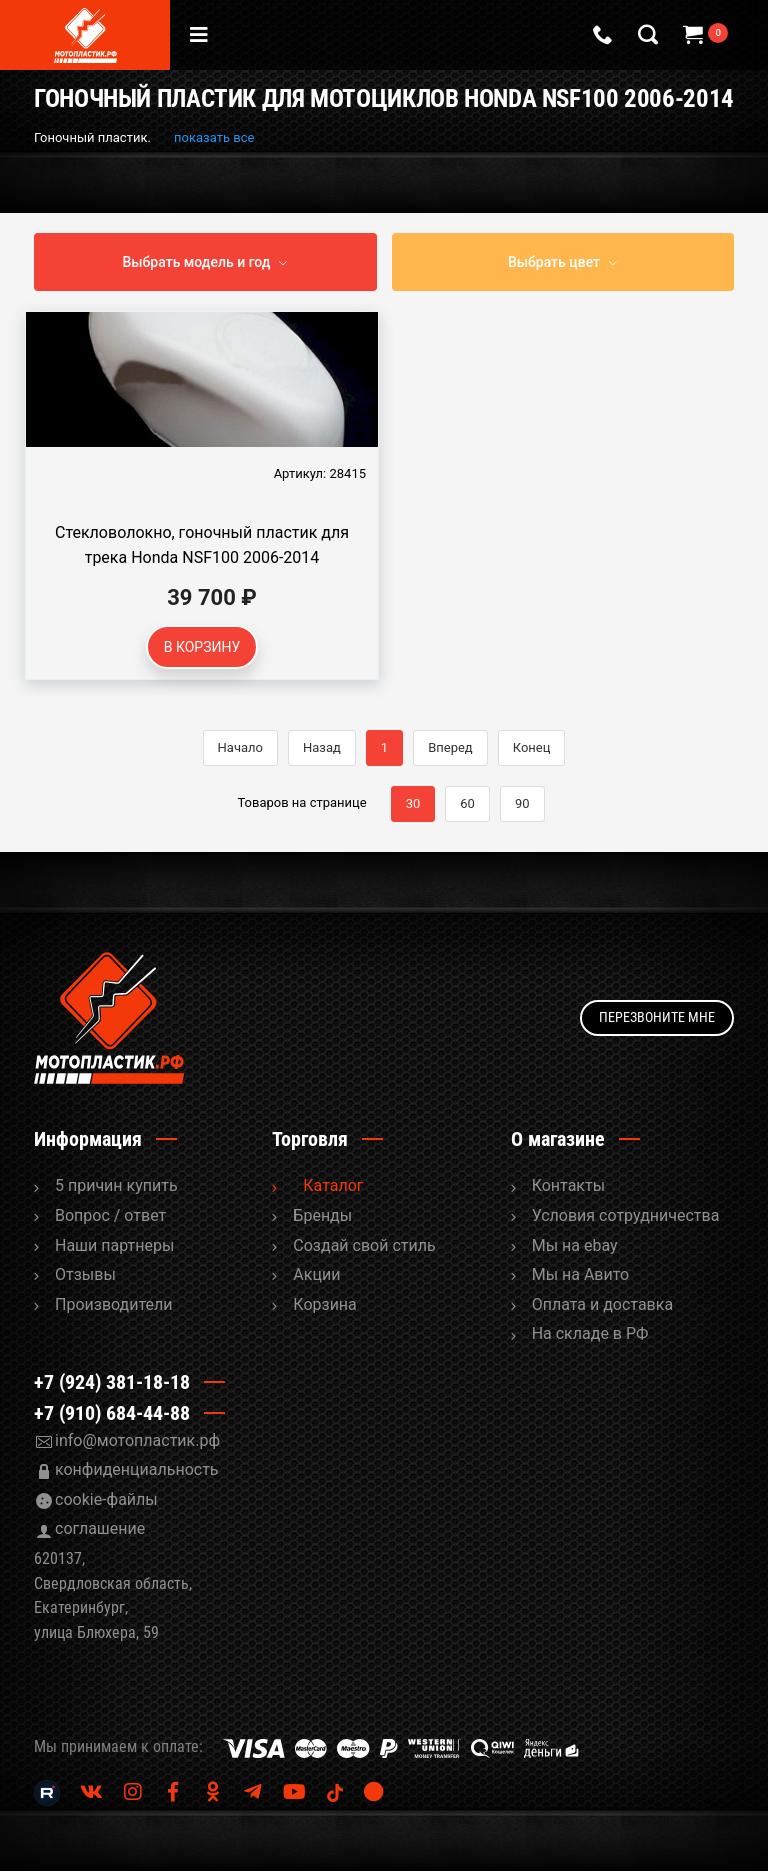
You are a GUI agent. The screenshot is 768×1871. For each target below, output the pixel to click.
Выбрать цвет (554, 262)
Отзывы (85, 1274)
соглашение (100, 1528)
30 (413, 803)
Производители (114, 1304)
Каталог (333, 1185)
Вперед (450, 747)
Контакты (568, 1185)
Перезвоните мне (657, 1017)
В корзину (202, 647)
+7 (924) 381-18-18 (112, 1382)
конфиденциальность (137, 1469)
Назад (322, 747)
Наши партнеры (114, 1245)
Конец (532, 747)
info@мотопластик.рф (137, 1440)
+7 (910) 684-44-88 (112, 1413)
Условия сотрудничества (626, 1215)
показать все (214, 137)
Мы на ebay (575, 1245)
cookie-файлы (106, 1499)
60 (467, 803)
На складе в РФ (590, 1333)
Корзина (324, 1304)
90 (522, 803)
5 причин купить (116, 1185)
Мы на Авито (581, 1274)
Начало (240, 747)
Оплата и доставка (602, 1304)
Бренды (322, 1215)
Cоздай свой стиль (364, 1245)
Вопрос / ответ (110, 1215)
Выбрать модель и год (197, 262)
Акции (316, 1274)
